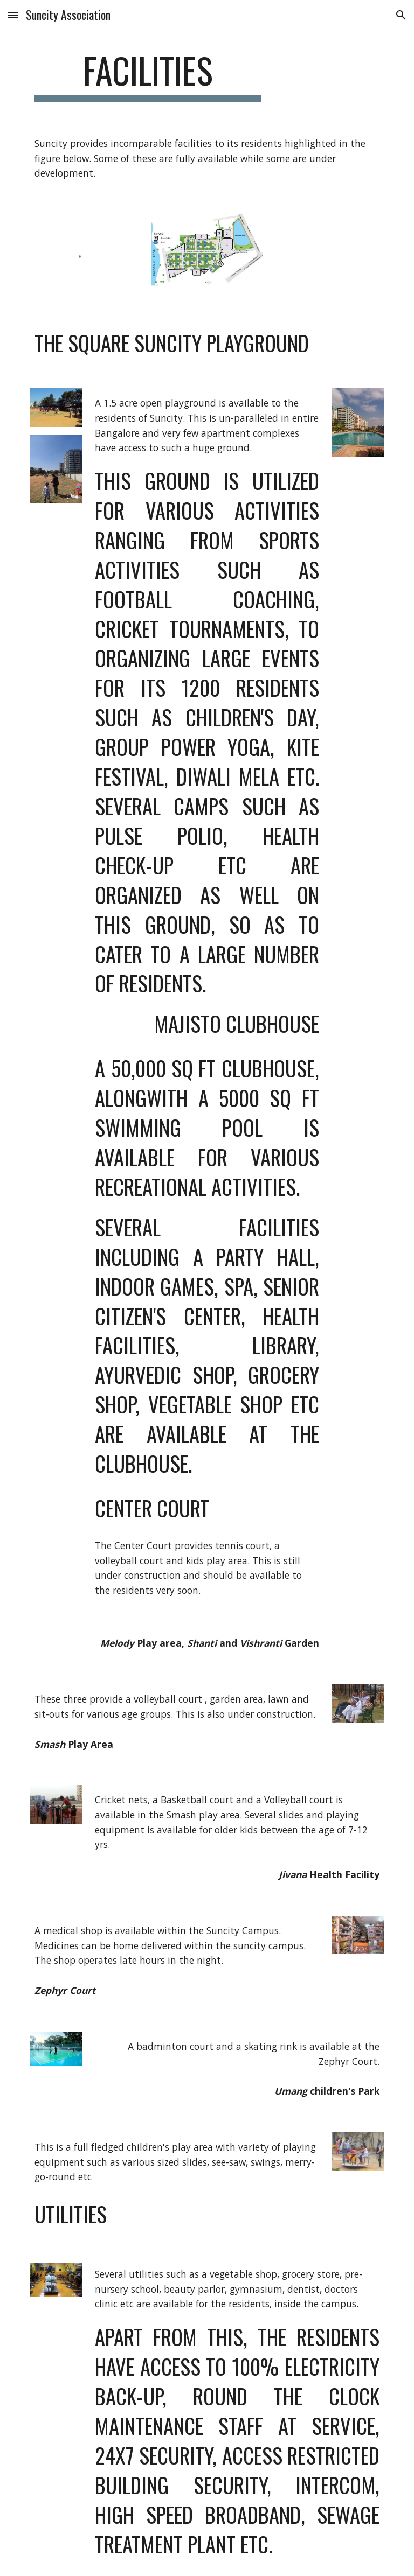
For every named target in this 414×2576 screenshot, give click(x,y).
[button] (13, 15)
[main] (148, 75)
